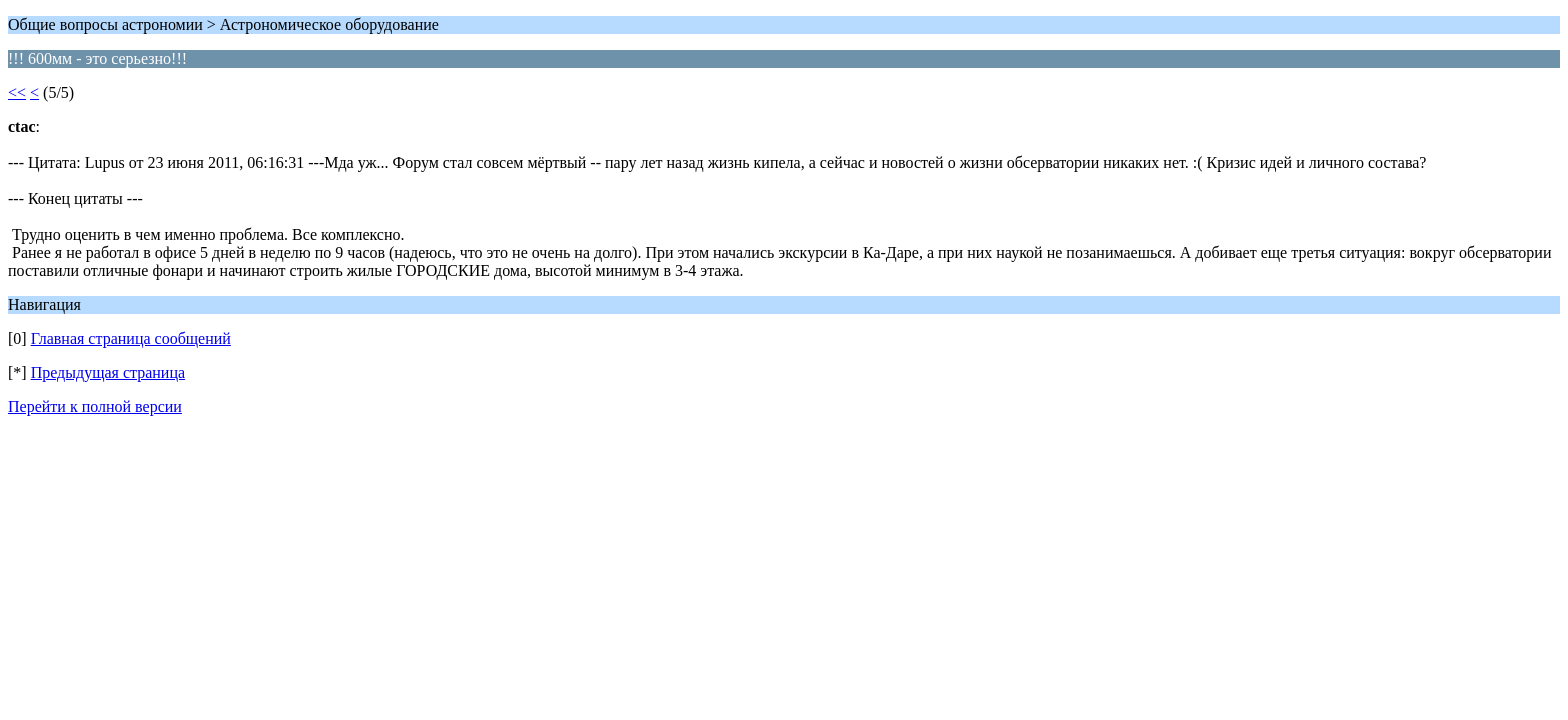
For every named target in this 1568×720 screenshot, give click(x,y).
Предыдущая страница (108, 372)
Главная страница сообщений (131, 338)
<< (17, 92)
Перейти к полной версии (95, 406)
